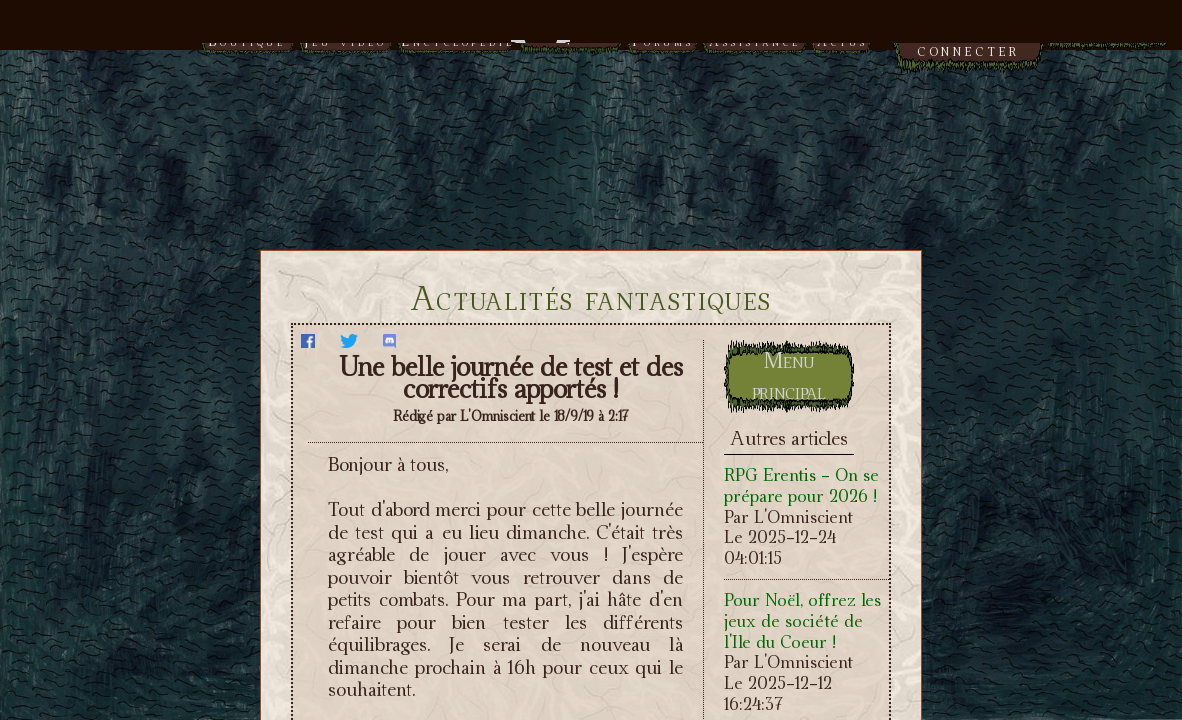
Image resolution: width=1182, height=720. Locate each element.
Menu (591, 32)
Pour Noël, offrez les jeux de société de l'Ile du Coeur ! (802, 620)
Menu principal (789, 376)
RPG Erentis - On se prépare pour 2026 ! (801, 485)
